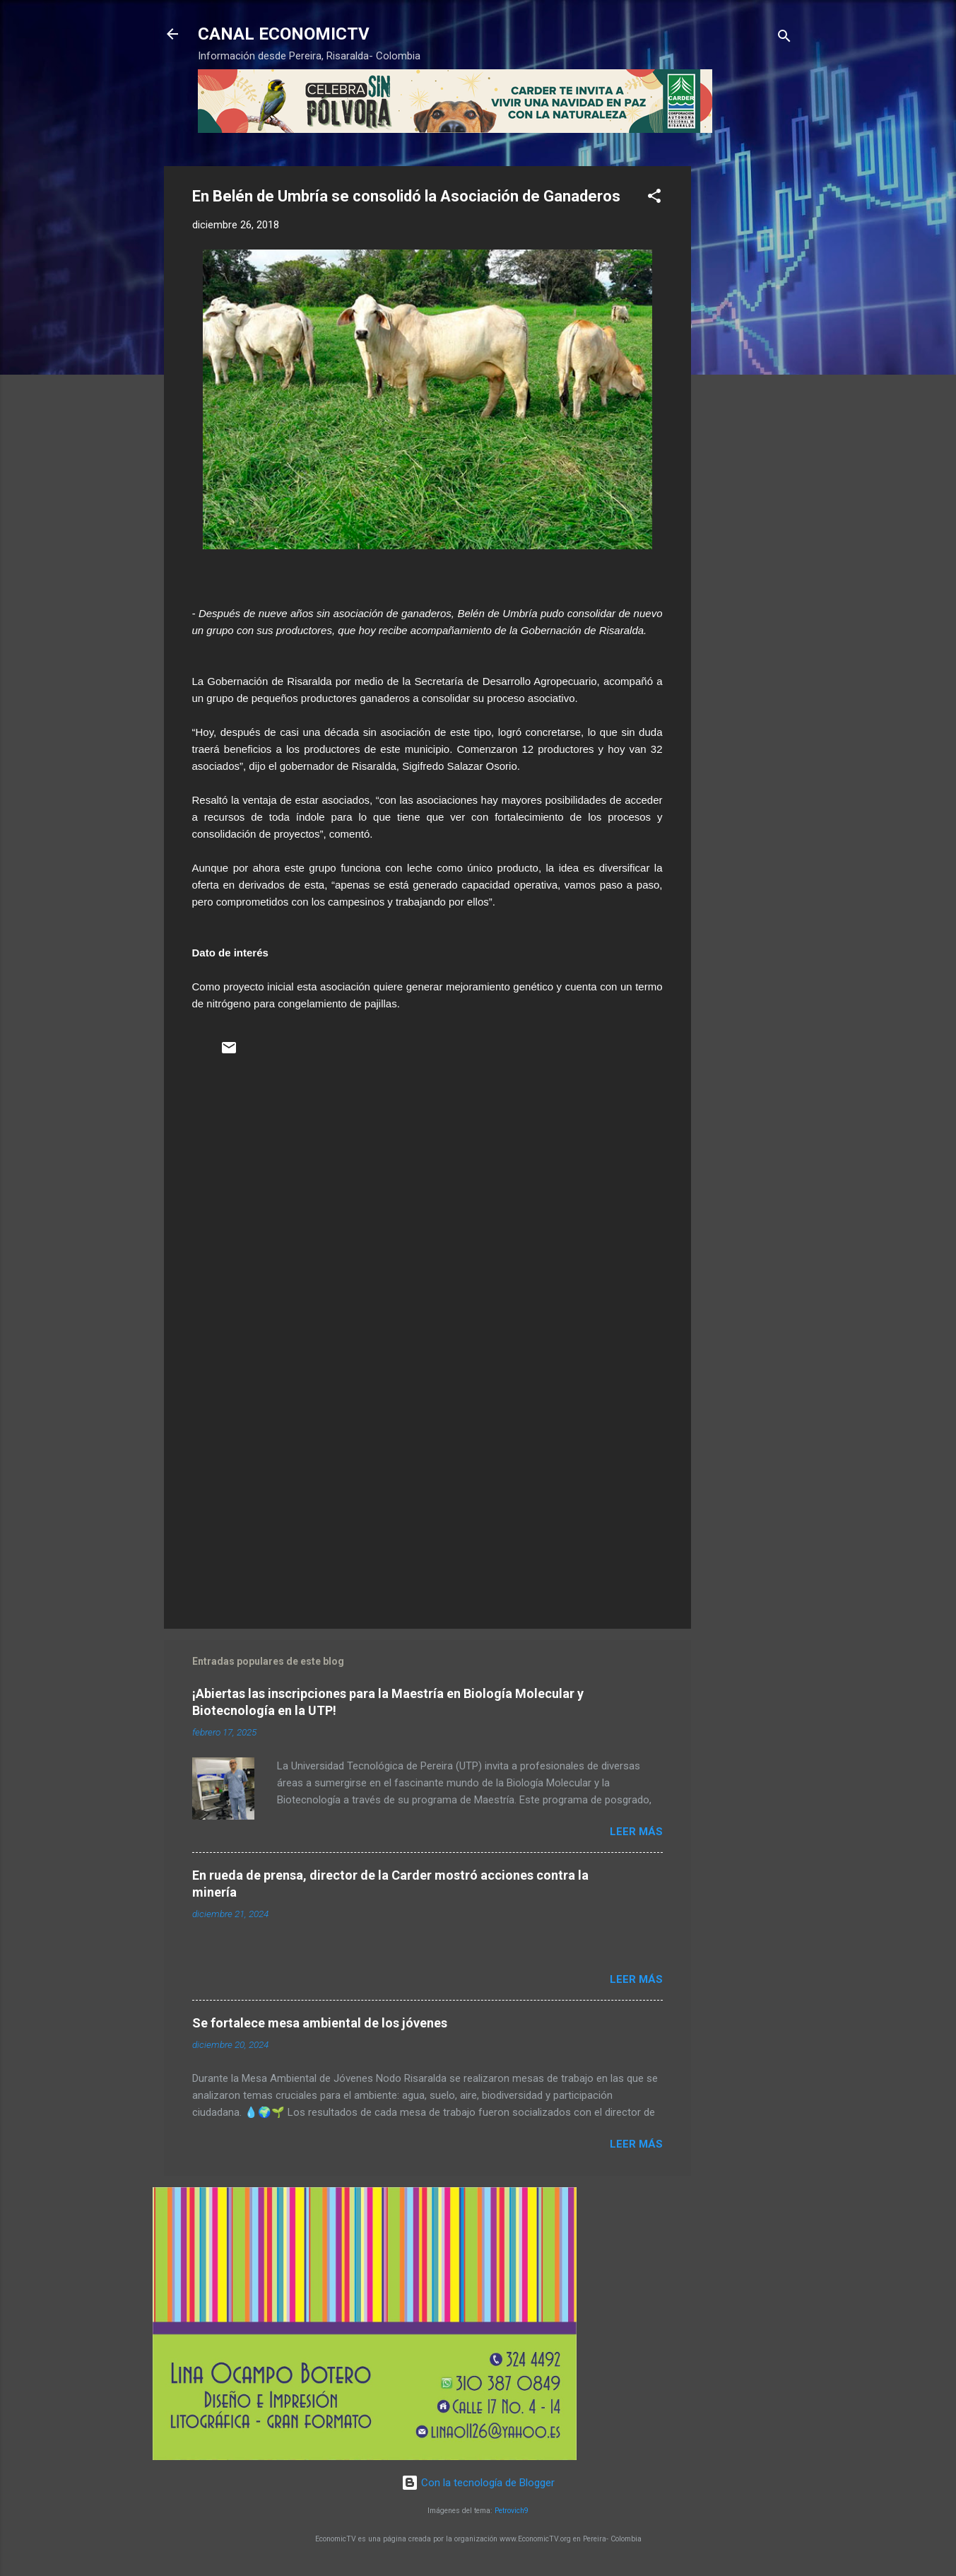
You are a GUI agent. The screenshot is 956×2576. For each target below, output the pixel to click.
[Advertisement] (747, 378)
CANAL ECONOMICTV (284, 34)
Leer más (636, 1831)
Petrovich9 (512, 2510)
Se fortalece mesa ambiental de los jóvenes (319, 2022)
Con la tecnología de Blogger (478, 2482)
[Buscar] (784, 38)
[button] (654, 198)
